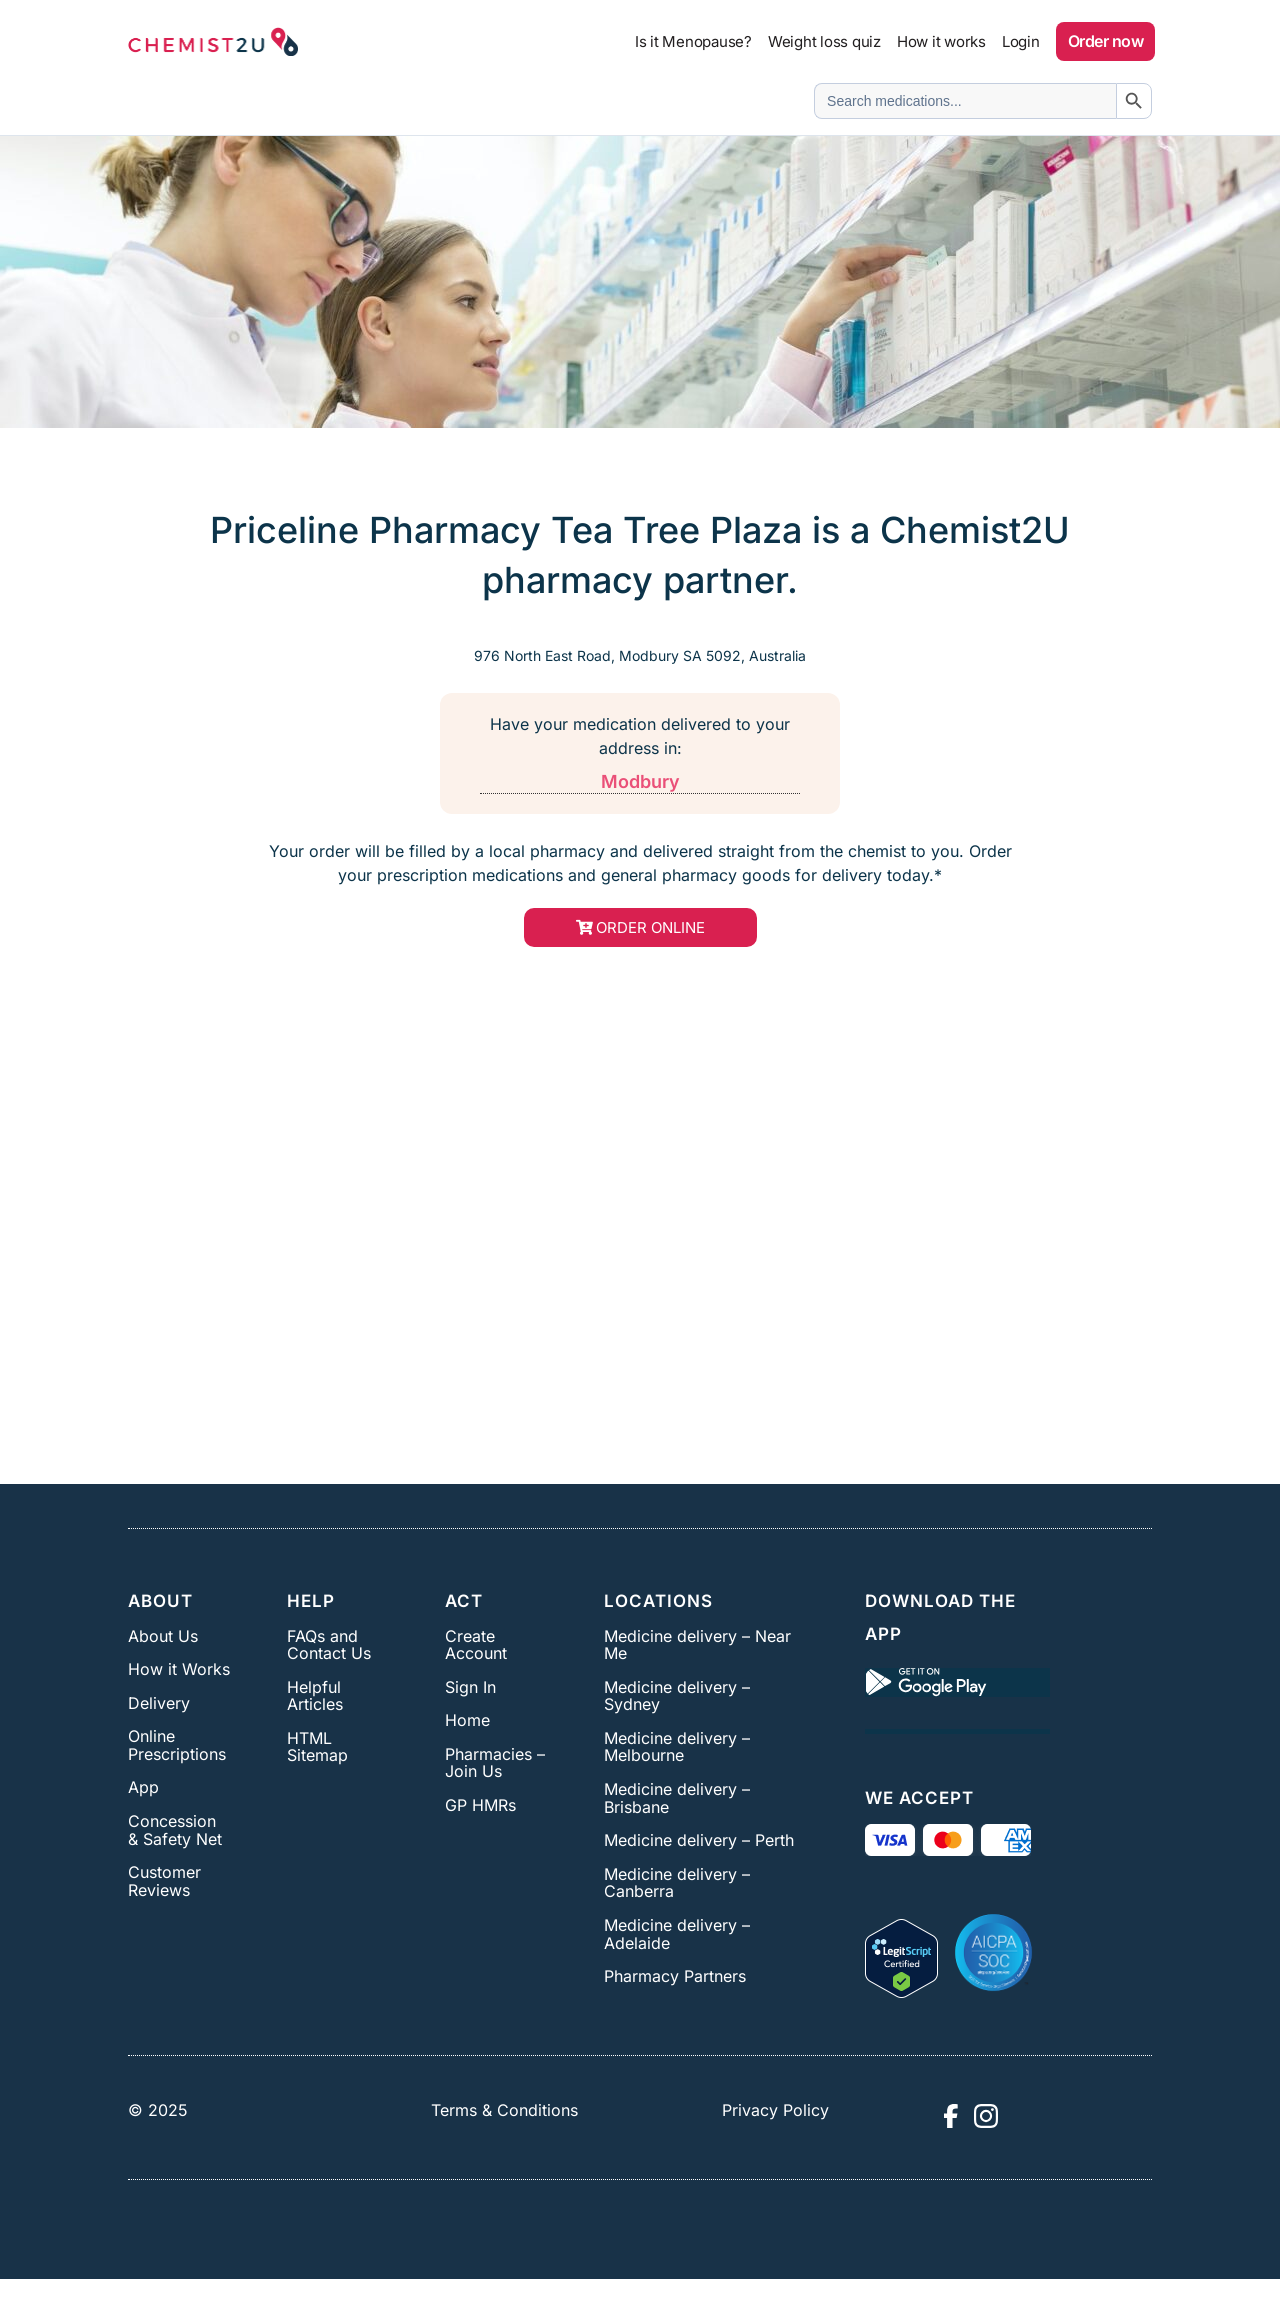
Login (1021, 41)
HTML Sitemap (317, 1747)
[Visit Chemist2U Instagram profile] (986, 2116)
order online (650, 927)
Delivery (159, 1703)
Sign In (470, 1687)
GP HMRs (480, 1805)
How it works (941, 41)
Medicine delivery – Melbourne (677, 1747)
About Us (163, 1636)
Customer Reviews (164, 1881)
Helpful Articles (315, 1696)
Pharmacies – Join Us (495, 1763)
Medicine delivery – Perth (699, 1840)
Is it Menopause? (693, 41)
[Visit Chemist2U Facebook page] (950, 2116)
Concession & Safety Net (175, 1830)
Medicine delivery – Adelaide (677, 1934)
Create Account (476, 1645)
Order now (1106, 41)
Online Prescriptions (177, 1745)
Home (467, 1720)
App (143, 1787)
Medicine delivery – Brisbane (677, 1798)
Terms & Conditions (504, 2110)
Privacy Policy (775, 2110)
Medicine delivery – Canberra (677, 1883)
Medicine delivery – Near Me (697, 1645)
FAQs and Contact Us (329, 1645)
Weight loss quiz (824, 41)
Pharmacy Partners (675, 1976)
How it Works (179, 1669)
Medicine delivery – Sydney (677, 1696)
